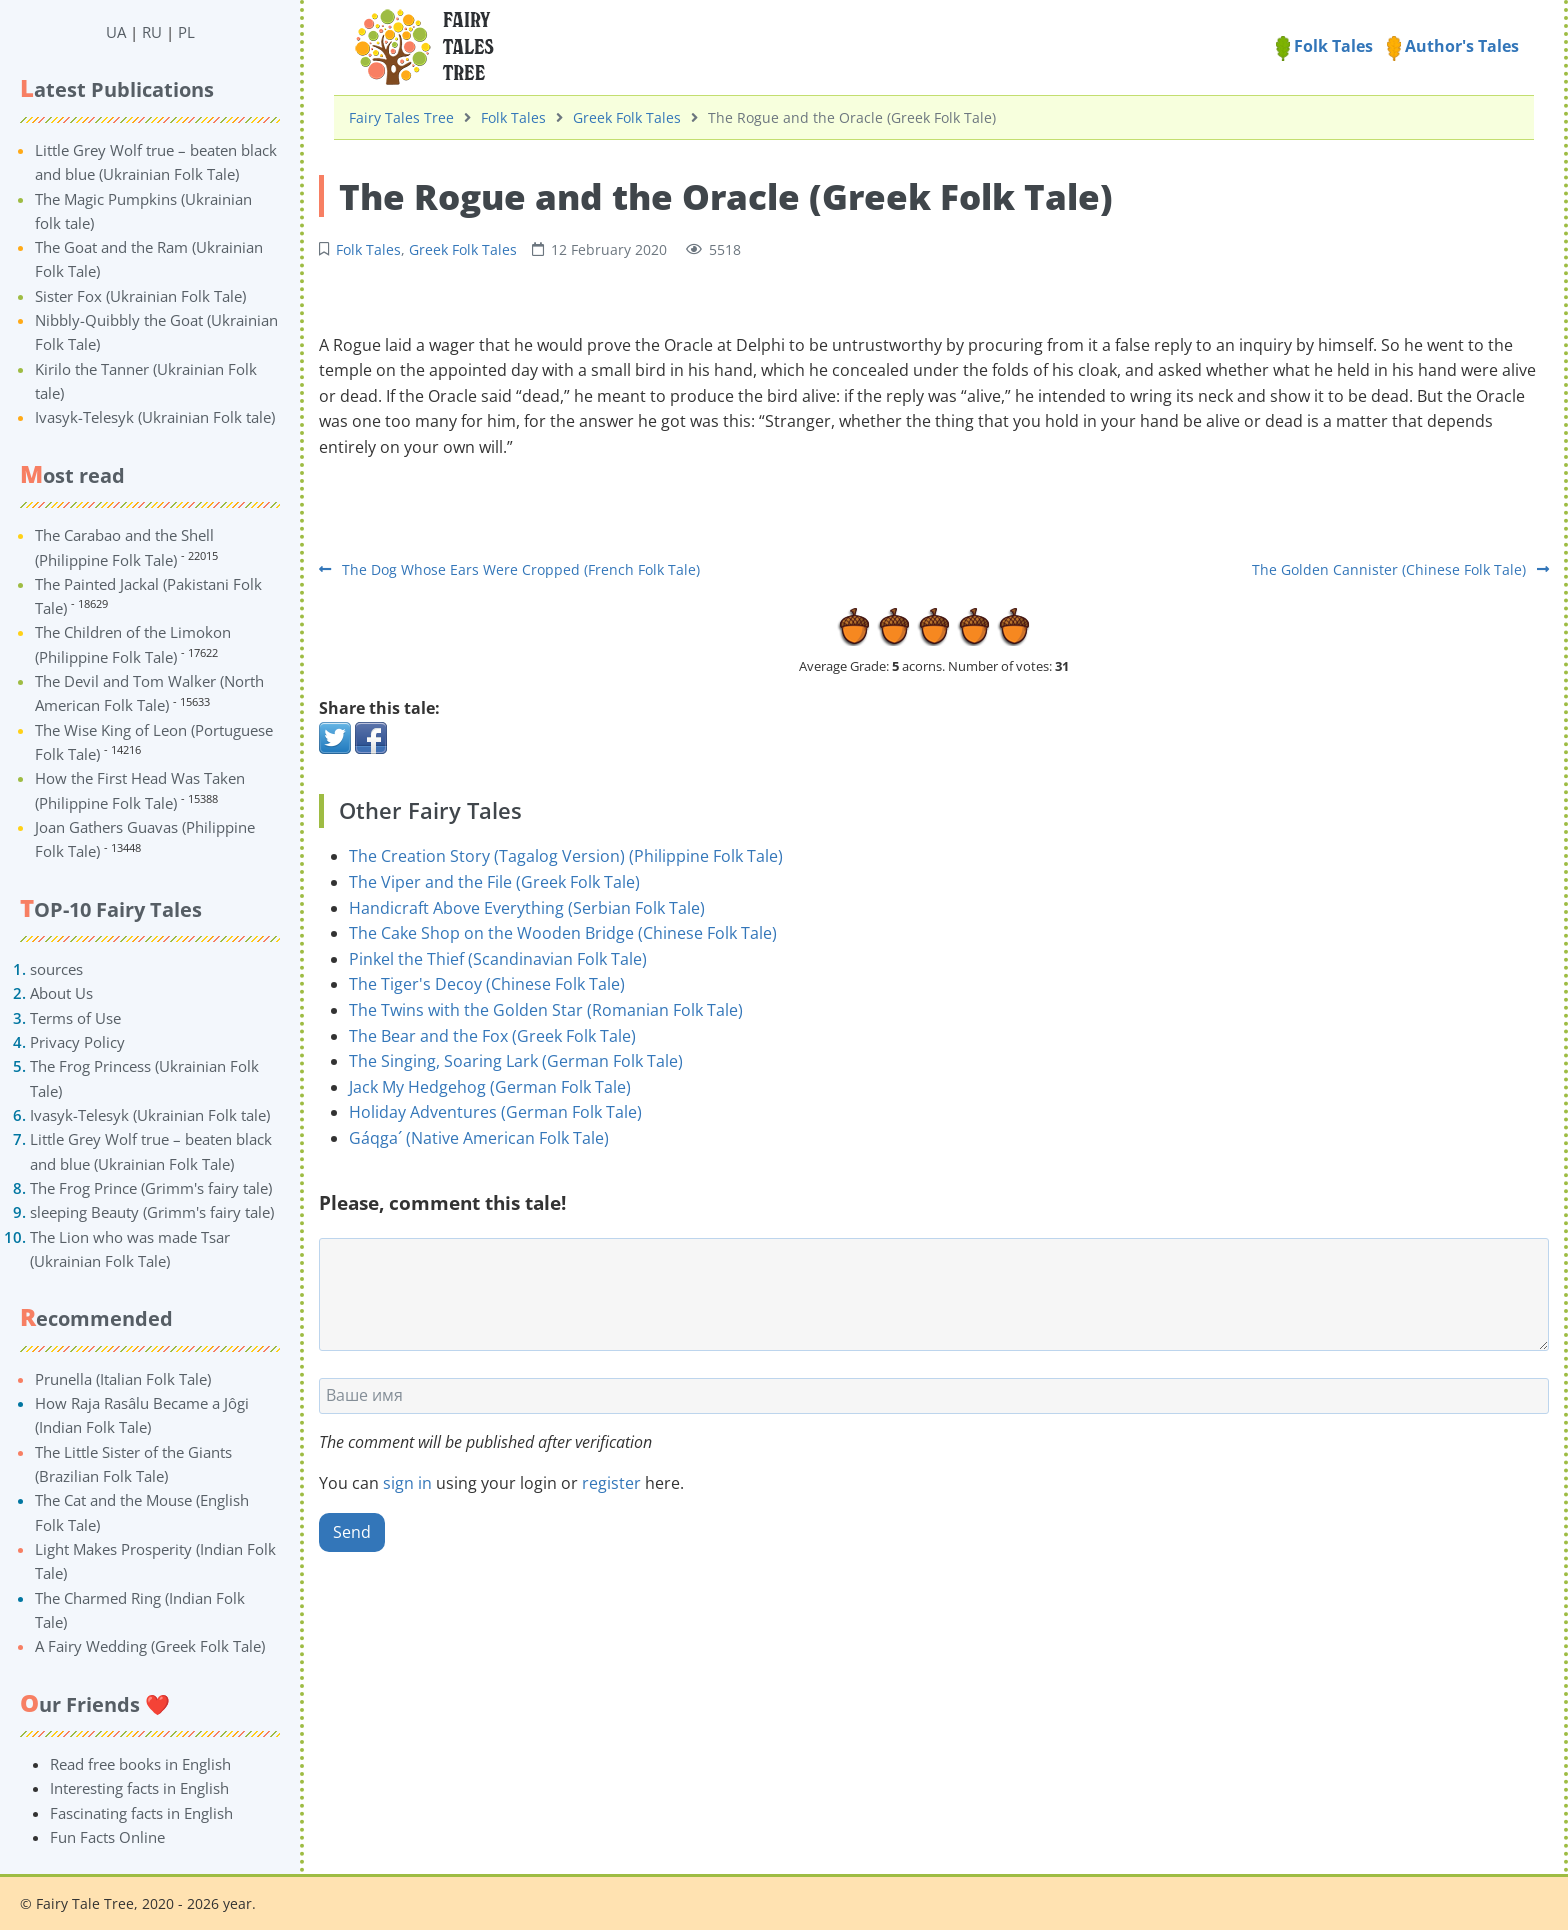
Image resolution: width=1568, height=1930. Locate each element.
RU (152, 32)
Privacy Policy (77, 1042)
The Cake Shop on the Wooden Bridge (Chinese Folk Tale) (563, 933)
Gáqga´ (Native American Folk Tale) (479, 1138)
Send (352, 1532)
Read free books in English (140, 1764)
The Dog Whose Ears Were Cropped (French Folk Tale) (509, 569)
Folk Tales (1324, 46)
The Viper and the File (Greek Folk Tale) (494, 882)
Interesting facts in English (139, 1788)
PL (186, 32)
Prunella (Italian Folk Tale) (123, 1379)
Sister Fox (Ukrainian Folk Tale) (140, 296)
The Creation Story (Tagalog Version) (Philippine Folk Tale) (566, 856)
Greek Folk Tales (627, 117)
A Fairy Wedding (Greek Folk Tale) (150, 1646)
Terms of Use (75, 1018)
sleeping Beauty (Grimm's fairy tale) (152, 1212)
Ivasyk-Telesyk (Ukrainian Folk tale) (155, 417)
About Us (61, 993)
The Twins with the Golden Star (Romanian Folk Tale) (546, 1010)
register (611, 1483)
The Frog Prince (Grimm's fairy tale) (151, 1188)
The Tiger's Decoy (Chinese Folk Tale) (487, 984)
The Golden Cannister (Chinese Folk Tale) (1400, 569)
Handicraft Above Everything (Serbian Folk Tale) (527, 908)
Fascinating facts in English (141, 1813)
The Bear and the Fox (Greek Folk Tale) (492, 1036)
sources (56, 969)
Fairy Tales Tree (401, 117)
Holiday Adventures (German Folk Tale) (495, 1112)
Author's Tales (1453, 46)
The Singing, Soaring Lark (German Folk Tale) (516, 1061)
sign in (407, 1483)
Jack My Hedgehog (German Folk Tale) (490, 1087)
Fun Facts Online (107, 1837)
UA (116, 32)
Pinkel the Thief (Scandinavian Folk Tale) (498, 959)
